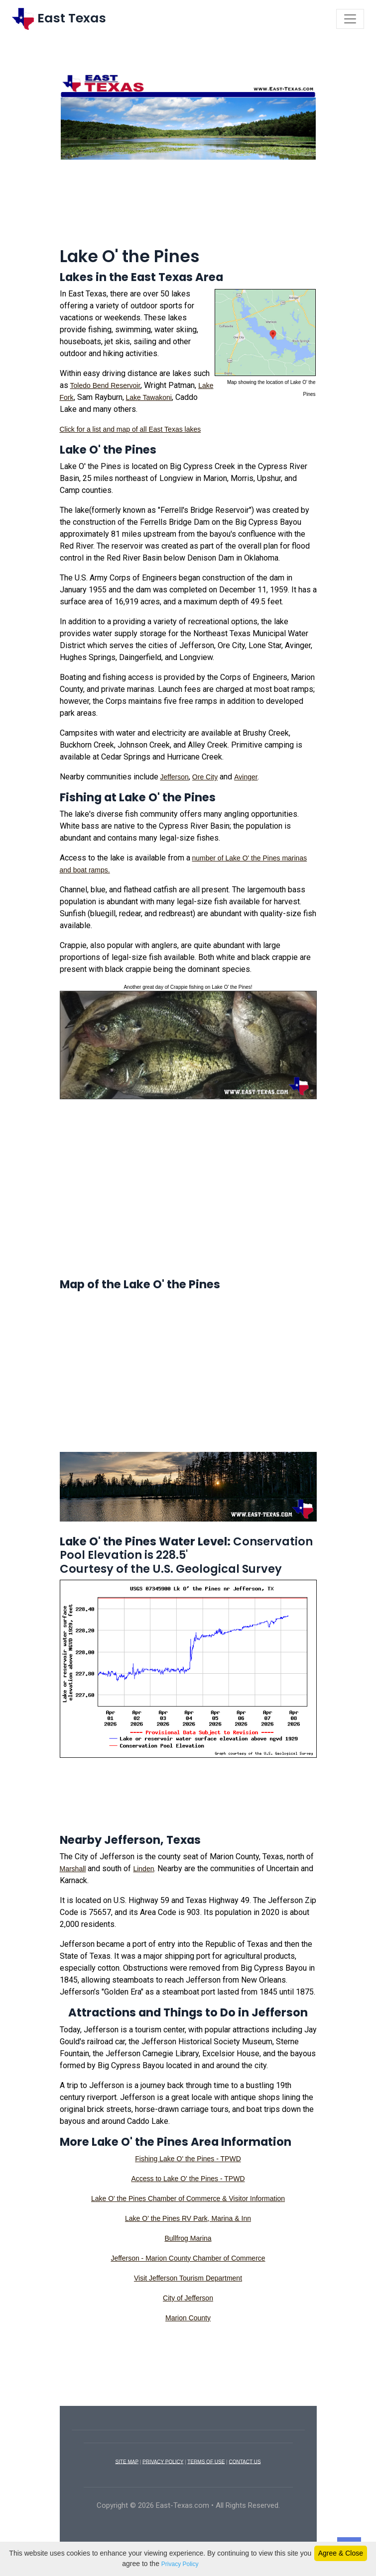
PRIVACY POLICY (162, 2461)
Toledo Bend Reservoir (105, 385)
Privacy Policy (180, 2564)
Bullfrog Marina (187, 2238)
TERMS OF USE (206, 2461)
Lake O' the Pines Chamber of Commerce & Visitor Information (188, 2198)
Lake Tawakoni (149, 397)
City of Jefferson (188, 2298)
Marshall (73, 1869)
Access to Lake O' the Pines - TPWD (188, 2179)
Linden (143, 1869)
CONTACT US (245, 2461)
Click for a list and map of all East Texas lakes (130, 429)
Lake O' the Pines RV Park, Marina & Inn (188, 2218)
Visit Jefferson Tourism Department (188, 2278)
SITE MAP (126, 2461)
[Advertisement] (188, 208)
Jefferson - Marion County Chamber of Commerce (188, 2258)
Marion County (188, 2318)
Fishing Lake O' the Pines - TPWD (188, 2159)
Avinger (245, 777)
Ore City (205, 777)
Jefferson (174, 777)
